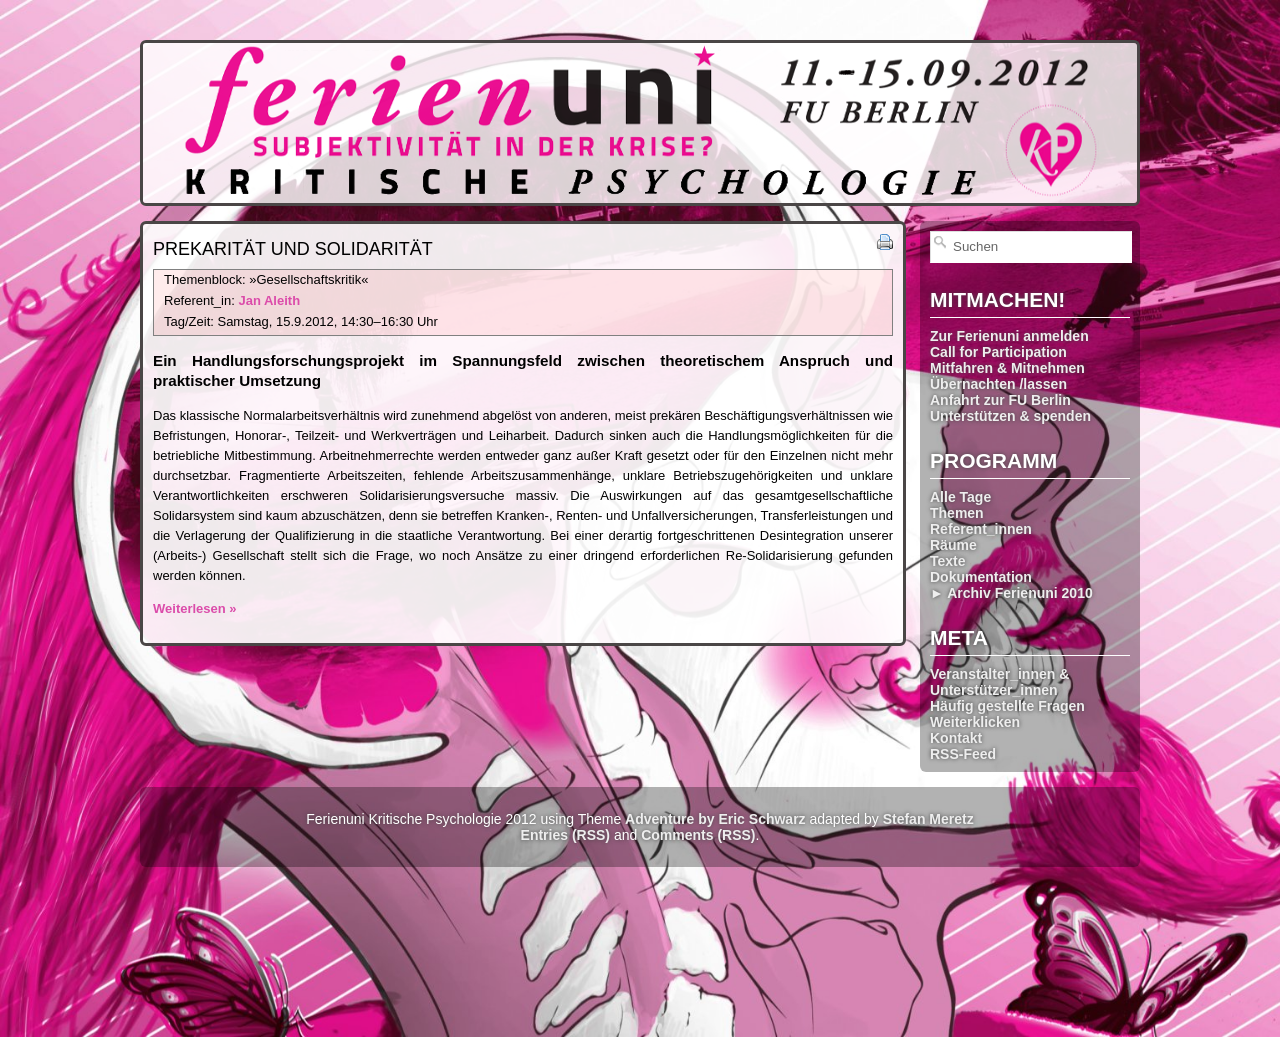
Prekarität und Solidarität (293, 249)
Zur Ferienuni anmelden (1009, 336)
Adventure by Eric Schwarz (715, 819)
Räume (953, 545)
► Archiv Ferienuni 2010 (1011, 593)
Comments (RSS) (698, 835)
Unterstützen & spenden (1010, 416)
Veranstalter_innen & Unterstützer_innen (999, 682)
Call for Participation (998, 352)
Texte (948, 561)
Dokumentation (981, 577)
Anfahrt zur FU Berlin (1000, 400)
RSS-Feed (963, 754)
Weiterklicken (975, 722)
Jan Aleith (269, 300)
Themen (957, 513)
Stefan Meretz (928, 819)
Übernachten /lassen (998, 384)
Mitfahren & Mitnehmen (1007, 368)
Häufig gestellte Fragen (1007, 706)
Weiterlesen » (195, 608)
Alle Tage (960, 497)
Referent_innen (981, 529)
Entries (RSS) (565, 835)
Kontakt (956, 738)
